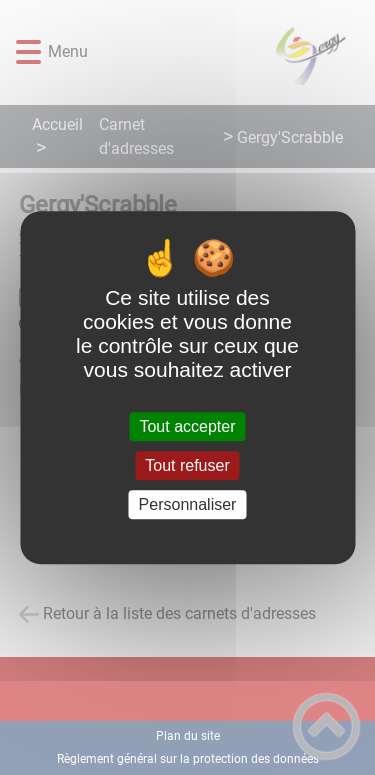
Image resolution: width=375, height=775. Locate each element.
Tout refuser (187, 465)
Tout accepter (187, 426)
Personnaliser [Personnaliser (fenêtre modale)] (188, 504)
